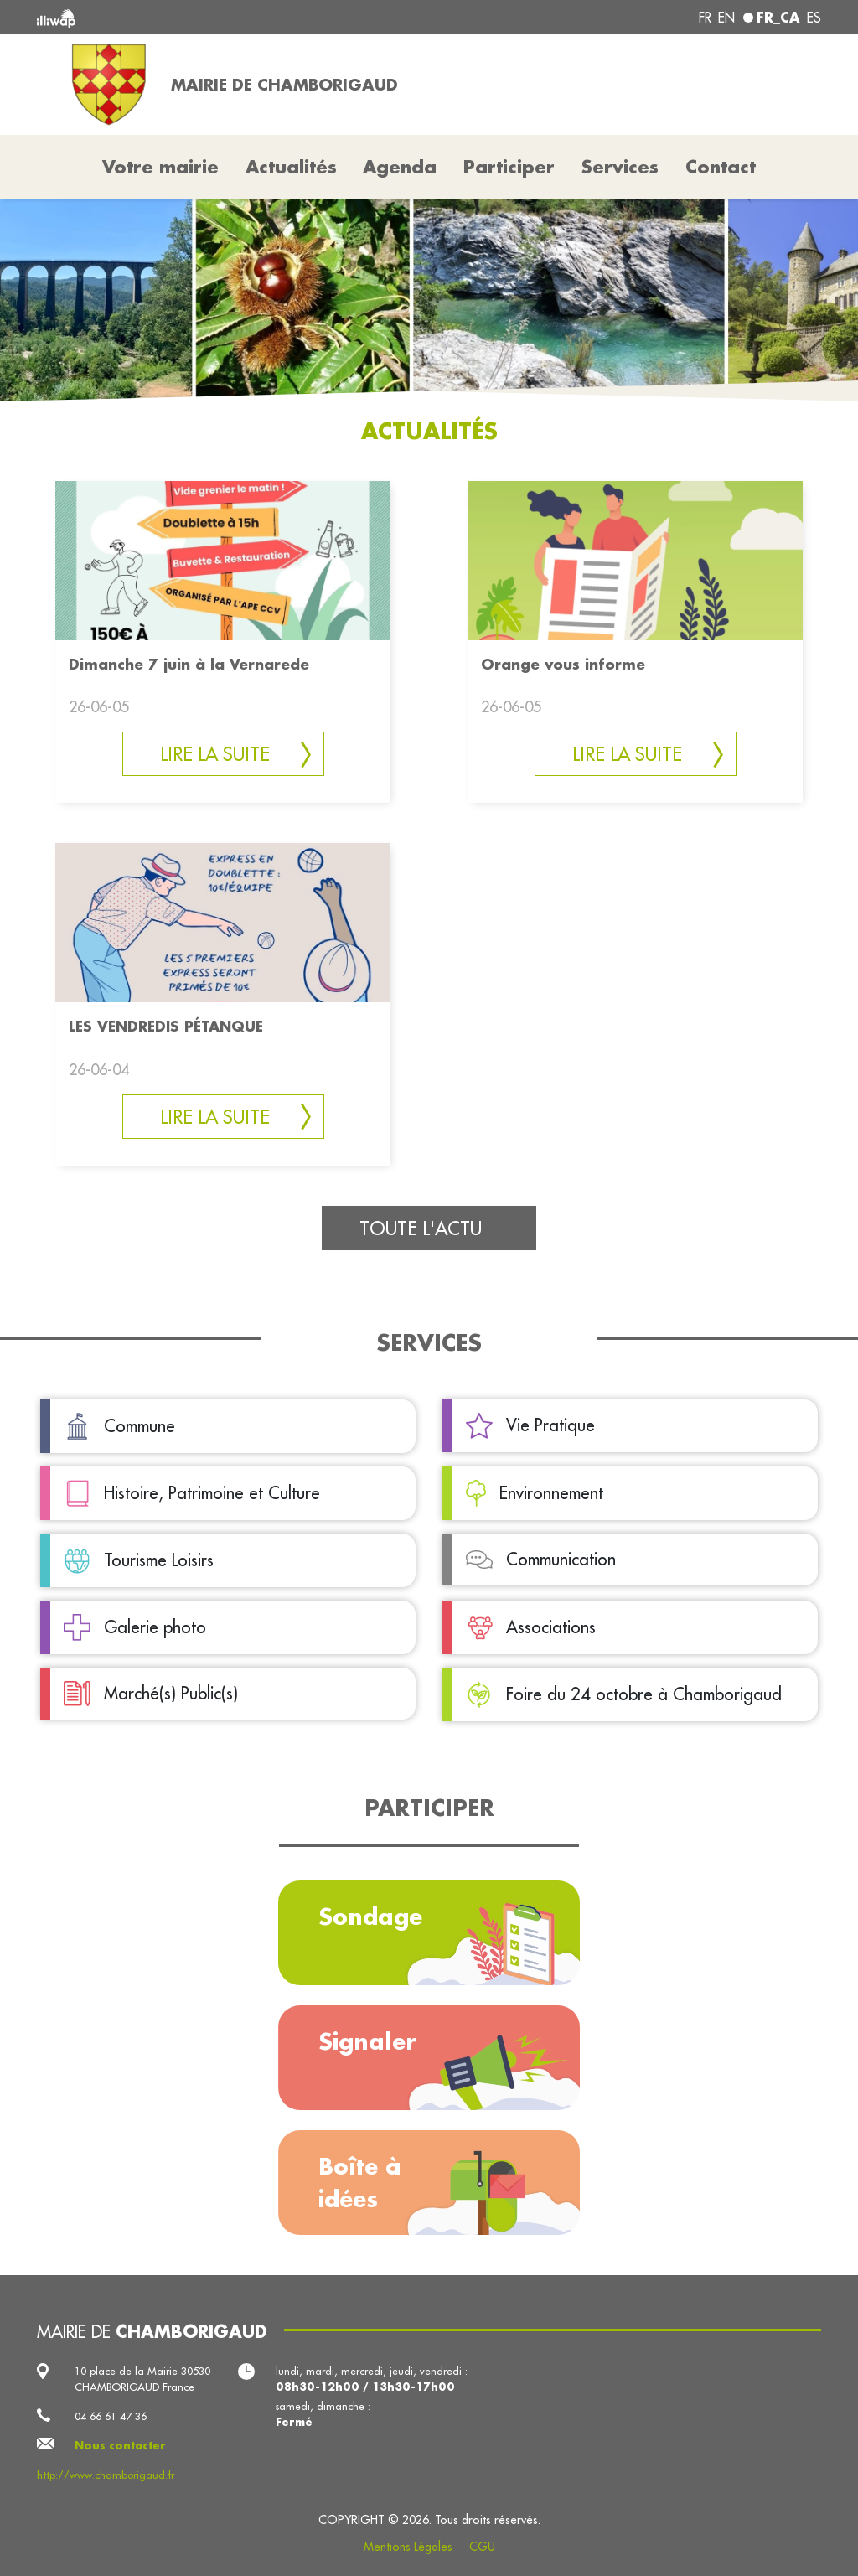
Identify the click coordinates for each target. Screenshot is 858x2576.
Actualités (291, 166)
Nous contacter (120, 2445)
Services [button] (620, 166)
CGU (482, 2546)
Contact (720, 166)
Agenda (400, 166)
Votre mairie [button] (160, 166)
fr (705, 17)
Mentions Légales (408, 2546)
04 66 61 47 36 (111, 2416)
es (814, 17)
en (726, 17)
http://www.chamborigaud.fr (105, 2474)
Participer (509, 166)
